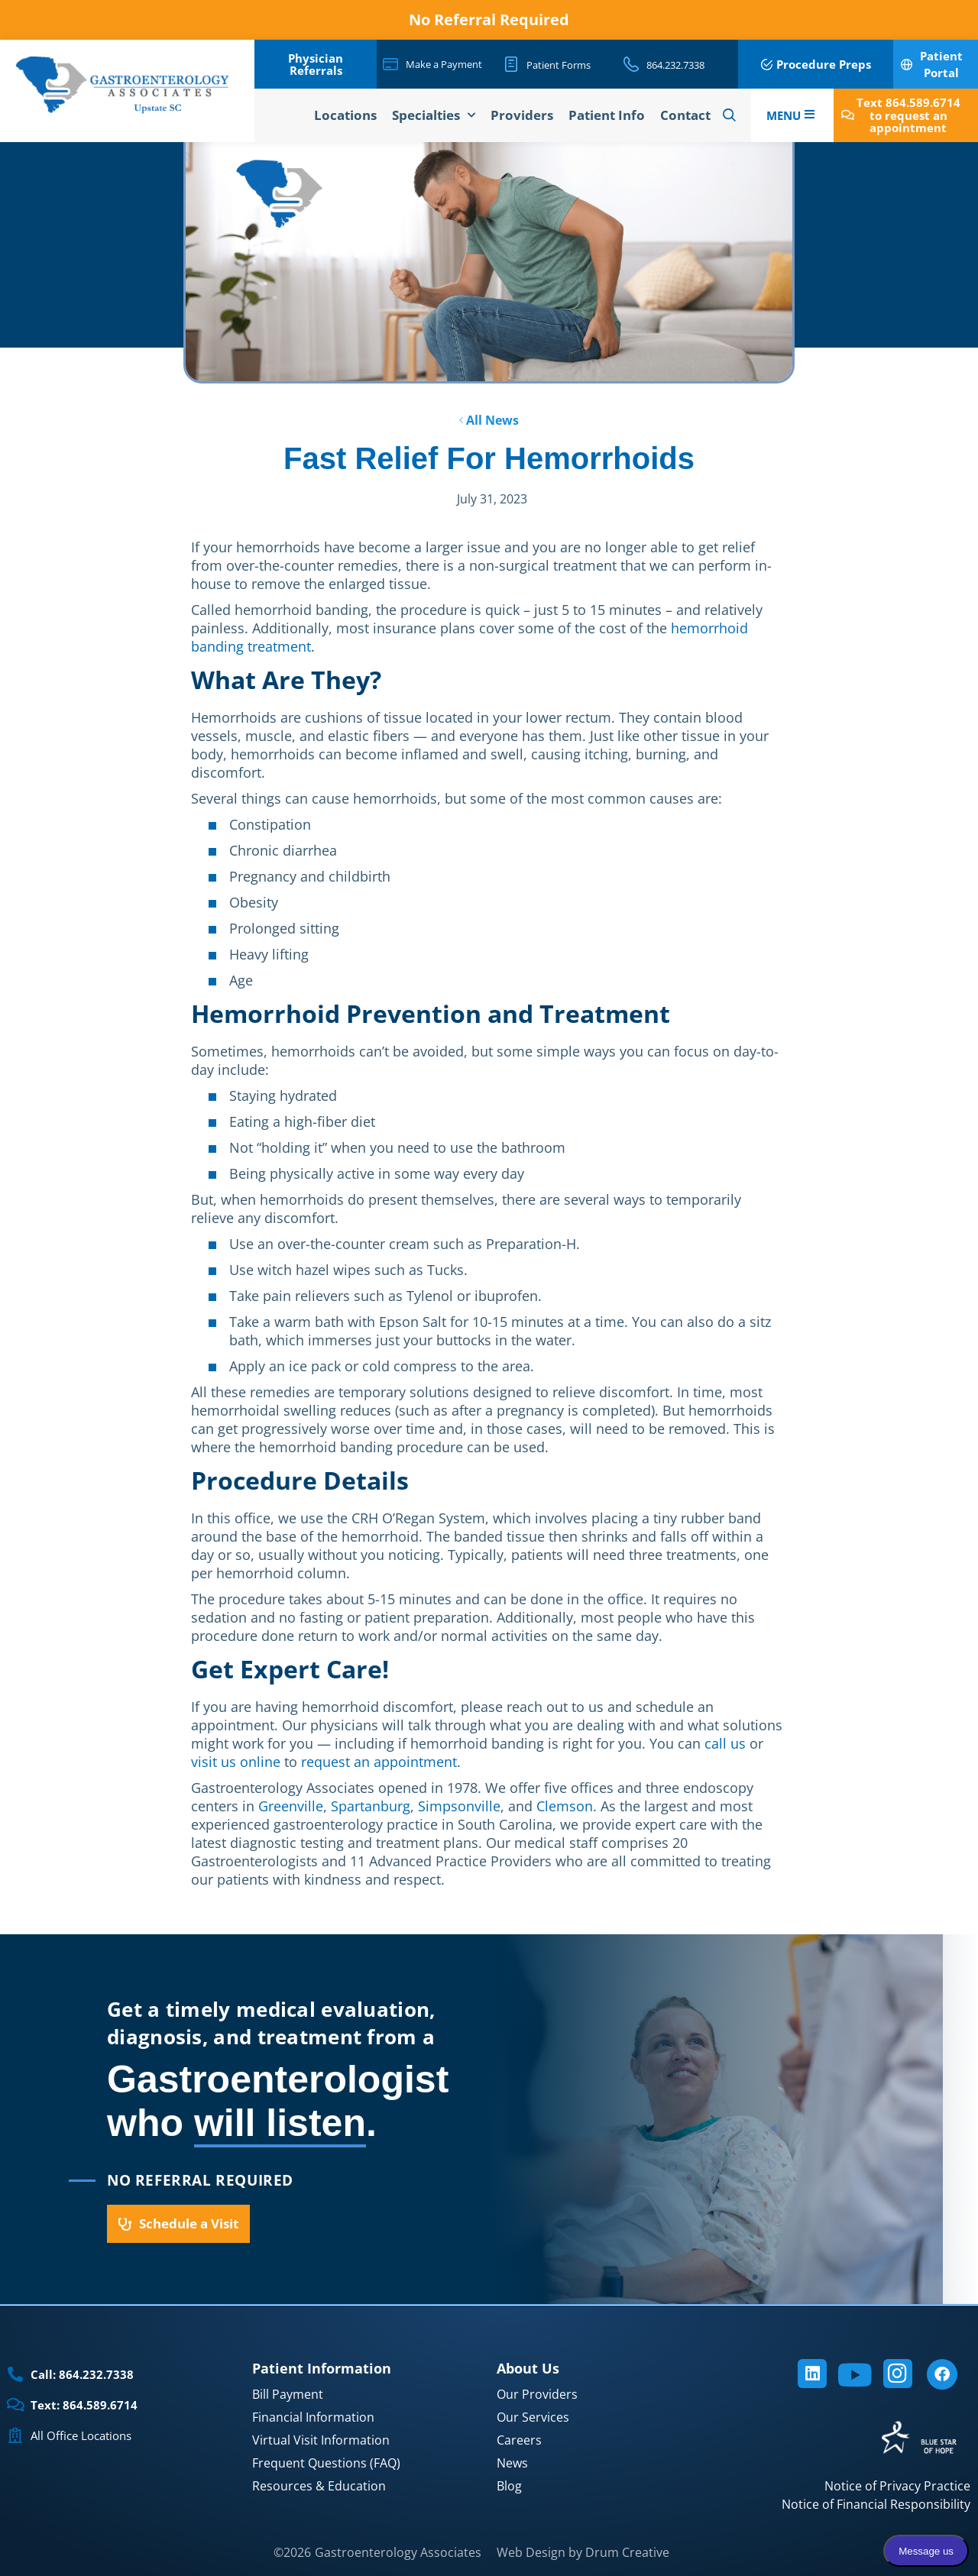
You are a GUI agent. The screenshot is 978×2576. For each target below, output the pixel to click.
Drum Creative (627, 2552)
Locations (345, 115)
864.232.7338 (675, 65)
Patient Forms (558, 65)
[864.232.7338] (631, 64)
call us (725, 1743)
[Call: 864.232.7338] (15, 2374)
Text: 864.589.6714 (84, 2405)
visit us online (235, 1761)
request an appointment (379, 1761)
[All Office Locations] (15, 2435)
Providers (522, 115)
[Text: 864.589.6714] (15, 2405)
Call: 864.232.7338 (82, 2374)
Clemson (564, 1806)
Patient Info (606, 115)
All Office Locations (81, 2435)
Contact (685, 115)
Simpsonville (459, 1806)
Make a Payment (444, 64)
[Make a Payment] (390, 64)
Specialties (433, 115)
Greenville (290, 1806)
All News (489, 420)
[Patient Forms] (511, 64)
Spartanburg (370, 1806)
